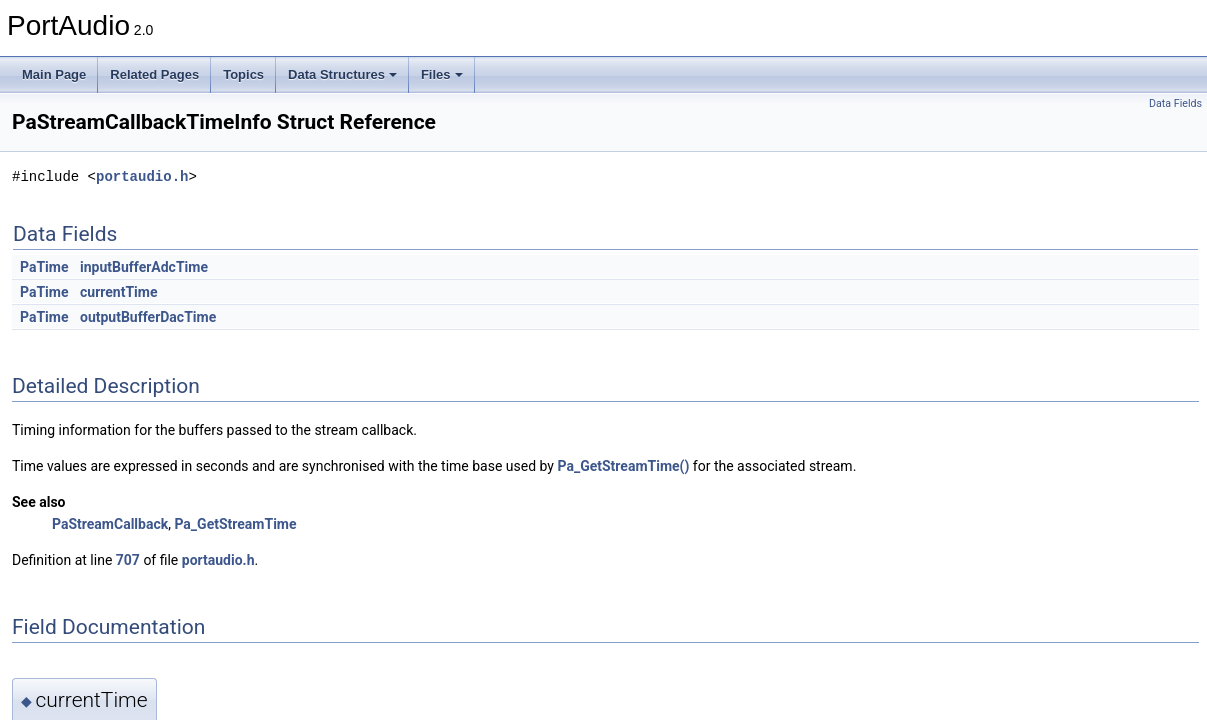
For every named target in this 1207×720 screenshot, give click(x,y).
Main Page (54, 74)
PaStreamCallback (110, 524)
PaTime (44, 267)
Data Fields (1175, 103)
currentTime (118, 292)
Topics (243, 74)
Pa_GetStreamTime (235, 524)
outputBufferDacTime (148, 317)
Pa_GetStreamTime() (623, 466)
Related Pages (154, 74)
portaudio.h (142, 176)
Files (442, 74)
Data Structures (342, 74)
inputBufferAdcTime (144, 267)
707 (128, 560)
